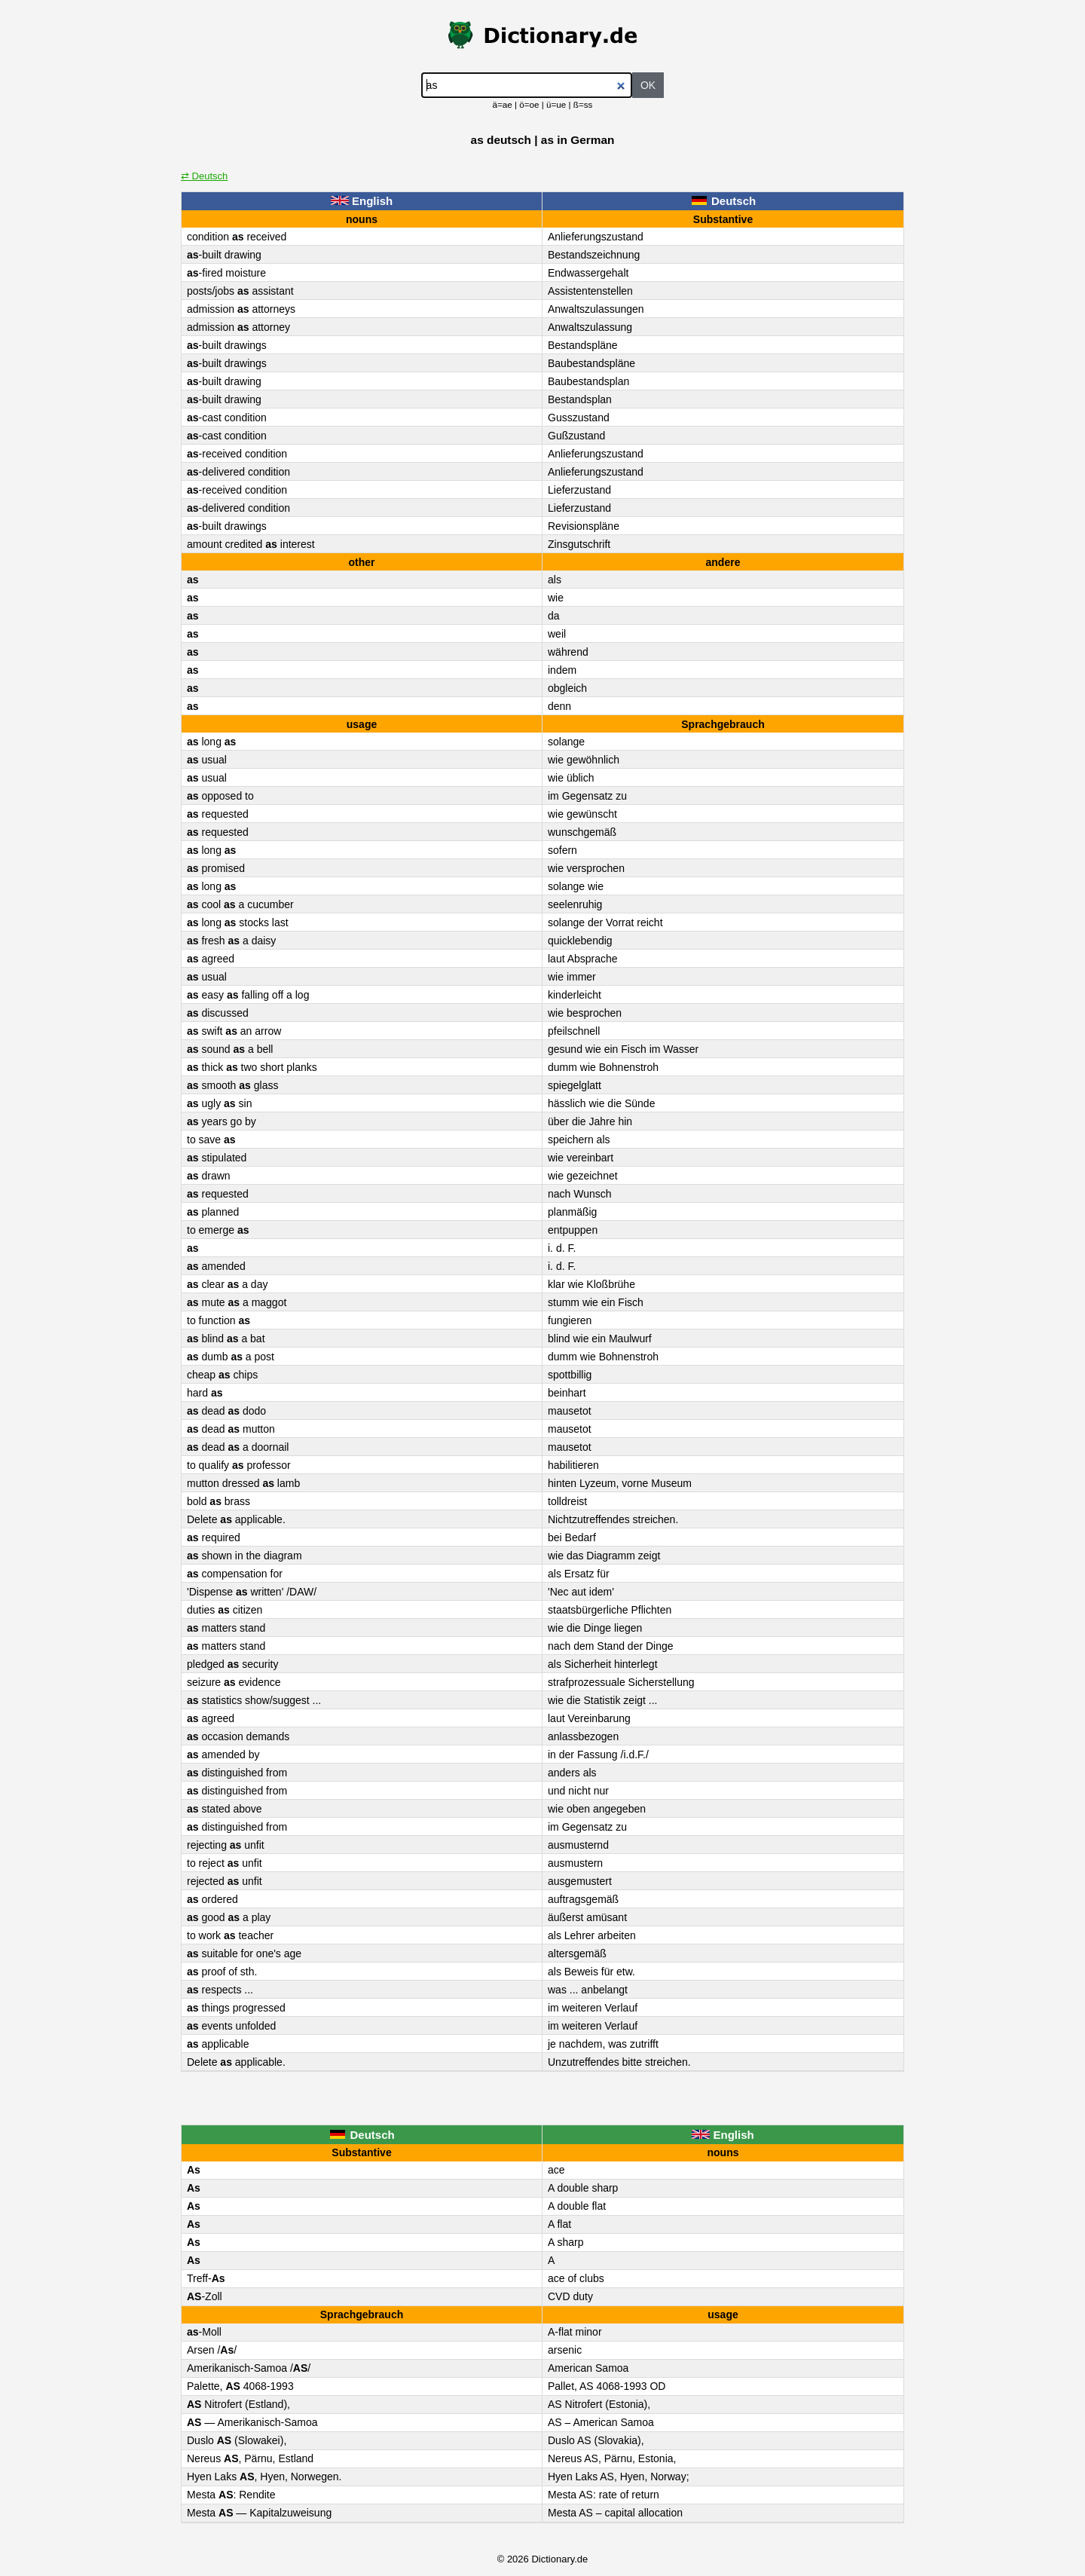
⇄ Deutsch (204, 176)
